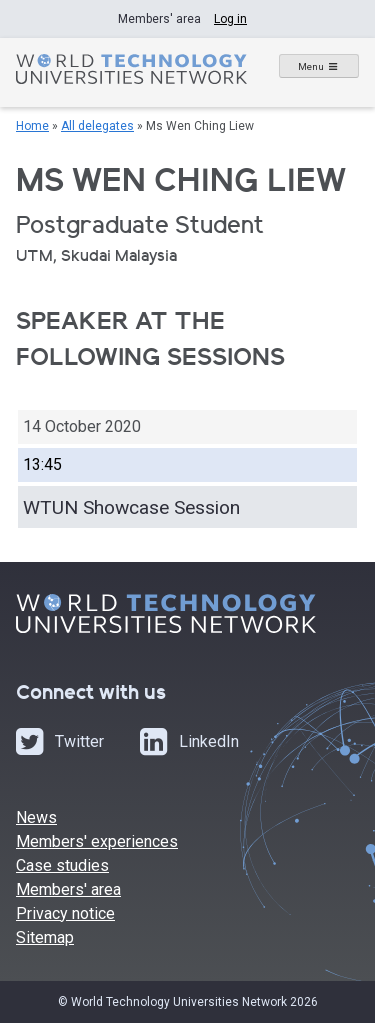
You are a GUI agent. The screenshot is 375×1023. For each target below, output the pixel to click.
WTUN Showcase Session (131, 507)
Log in (230, 19)
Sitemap (45, 937)
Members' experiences (97, 841)
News (36, 817)
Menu (311, 66)
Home (32, 126)
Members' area (68, 889)
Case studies (62, 865)
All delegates (97, 126)
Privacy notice (65, 913)
